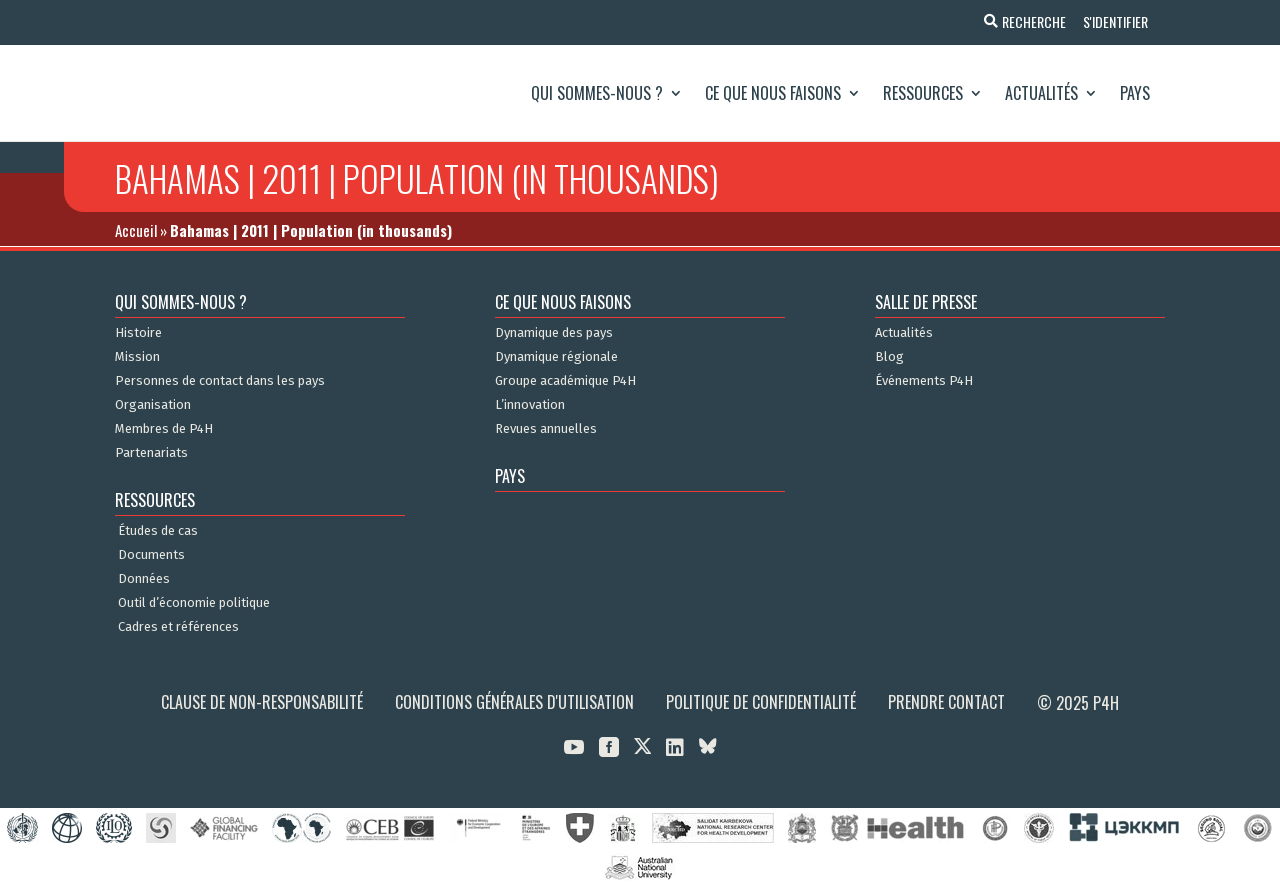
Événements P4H (924, 381)
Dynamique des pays (554, 333)
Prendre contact (946, 702)
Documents (151, 555)
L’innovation (530, 405)
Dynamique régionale (556, 357)
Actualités (1041, 93)
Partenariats (151, 453)
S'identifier (1112, 21)
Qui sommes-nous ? (597, 93)
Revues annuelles (546, 429)
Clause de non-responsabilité (262, 702)
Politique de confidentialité (761, 702)
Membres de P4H (164, 429)
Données (144, 579)
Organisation (153, 405)
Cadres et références (178, 627)
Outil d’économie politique (194, 603)
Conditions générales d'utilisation (514, 702)
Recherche (1028, 21)
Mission (137, 357)
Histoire (138, 333)
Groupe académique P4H (565, 381)
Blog (889, 357)
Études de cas (158, 531)
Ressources (923, 93)
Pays (1135, 93)
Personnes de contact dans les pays (220, 381)
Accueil (136, 230)
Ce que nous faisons (773, 93)
